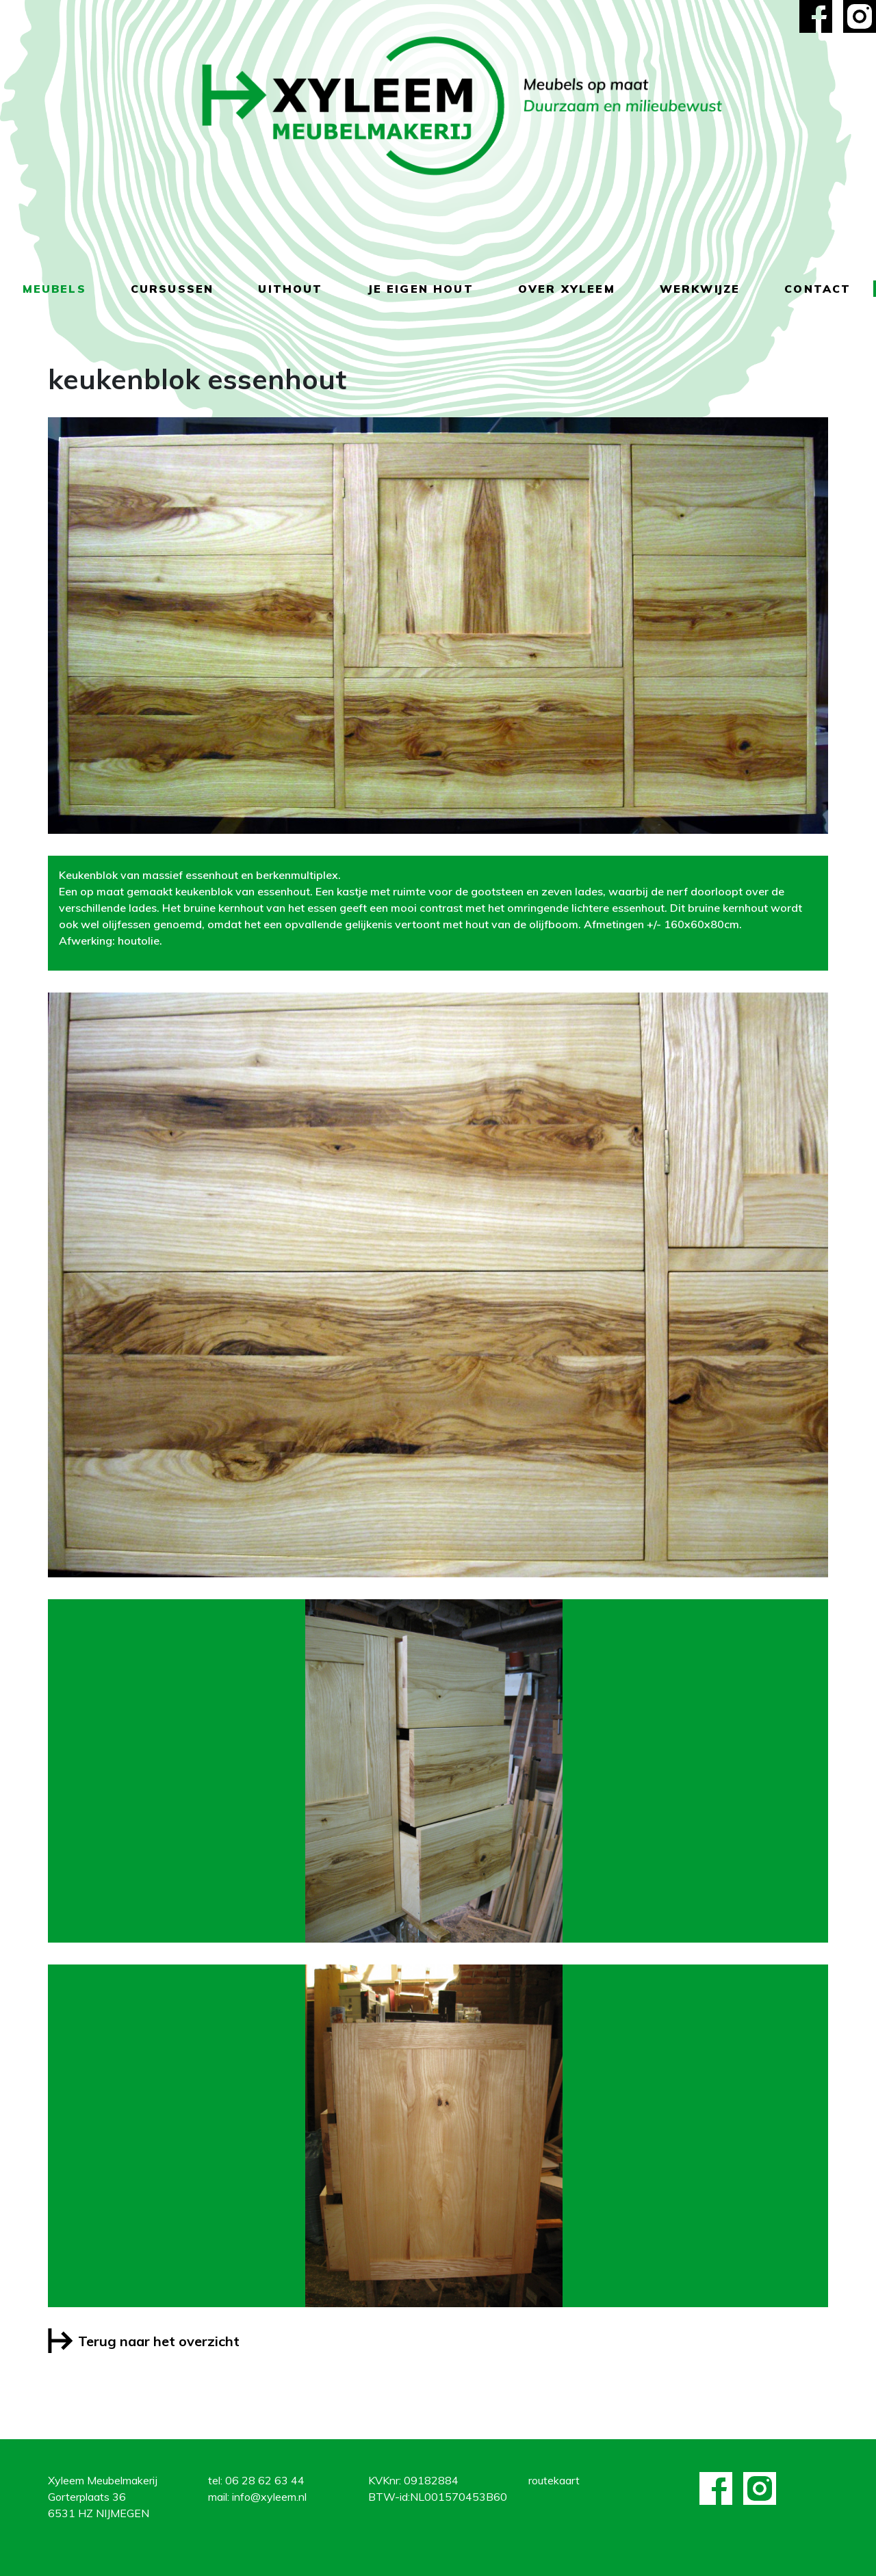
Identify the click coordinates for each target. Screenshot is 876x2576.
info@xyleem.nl (269, 2496)
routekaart (554, 2480)
